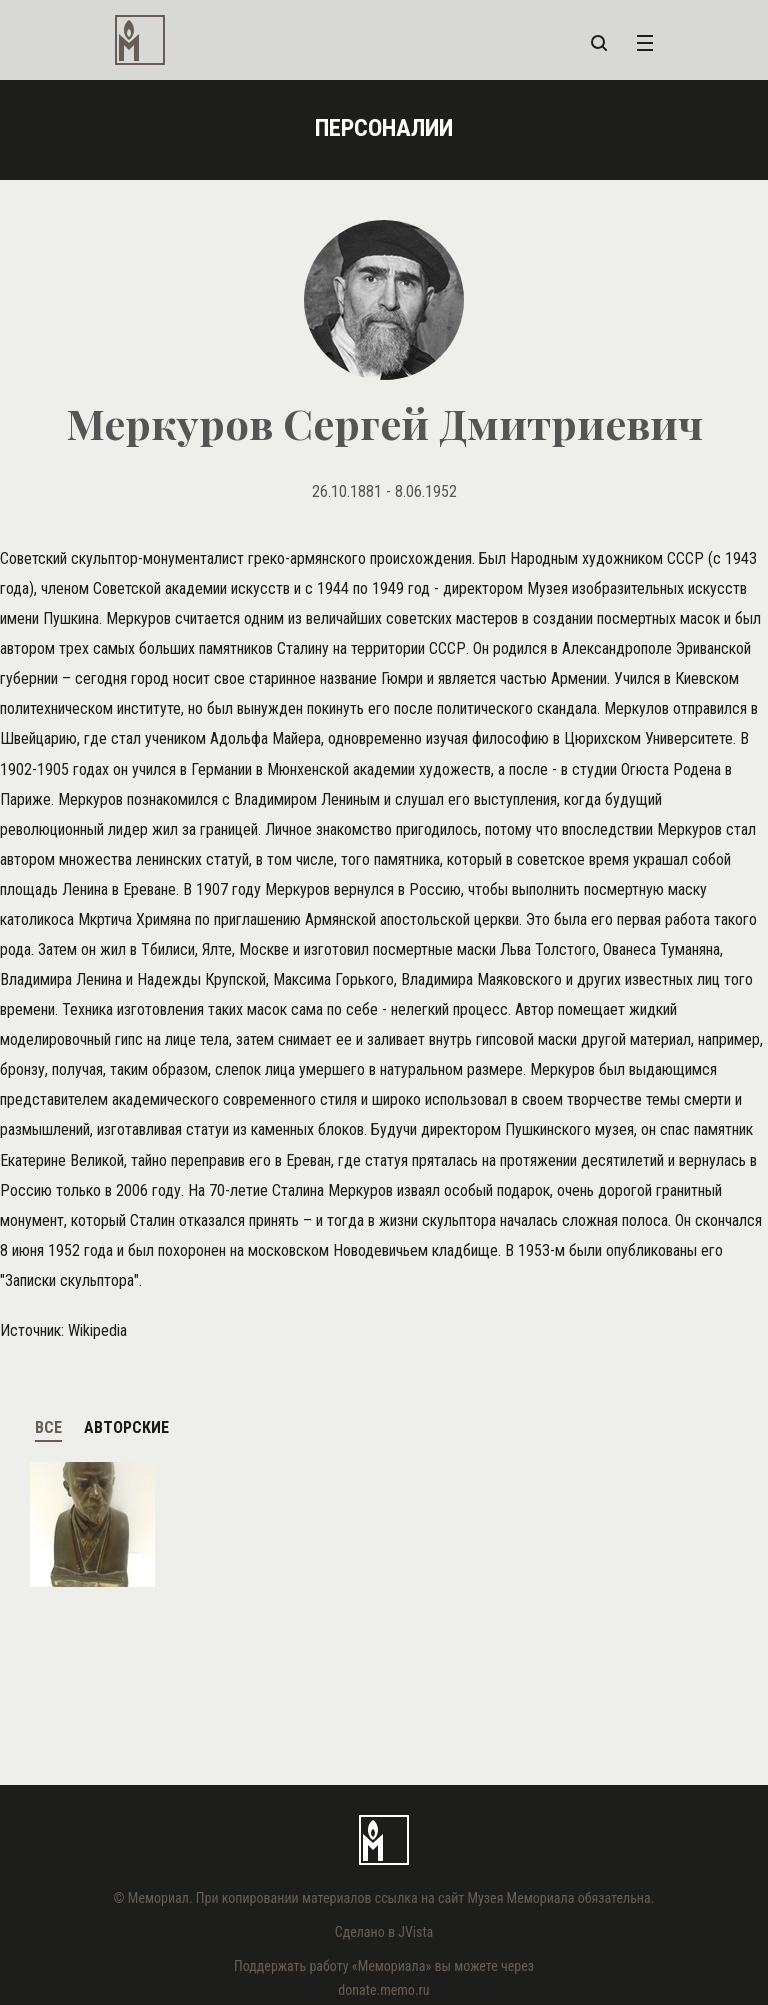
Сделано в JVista (384, 1932)
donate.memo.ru (383, 1990)
